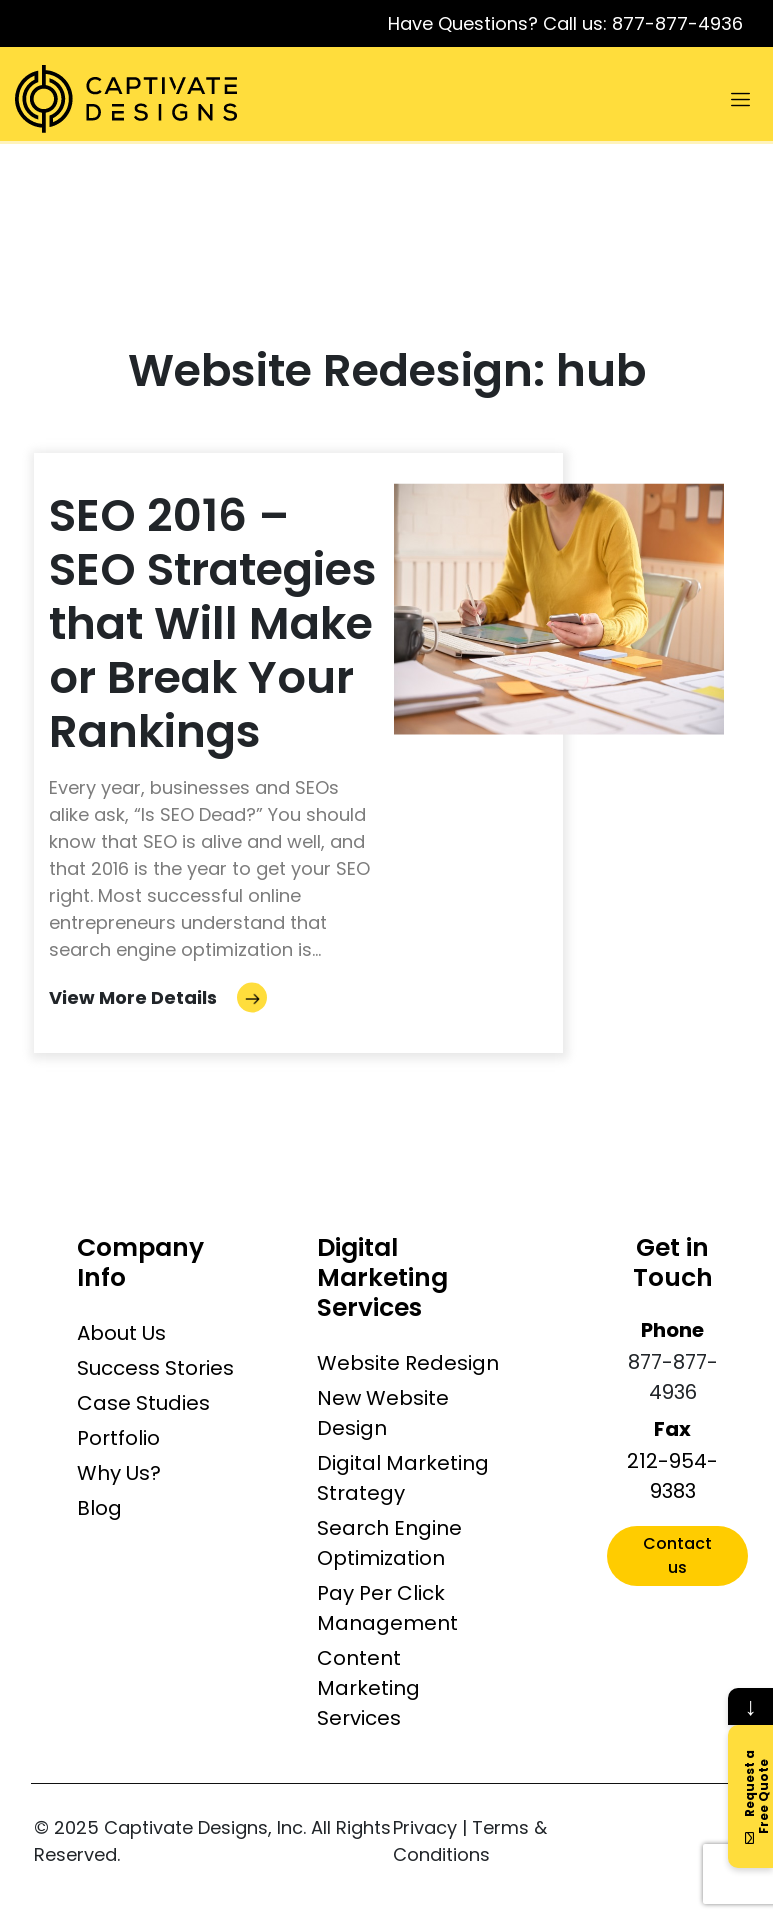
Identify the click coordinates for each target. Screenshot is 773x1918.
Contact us (677, 1555)
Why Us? (119, 1473)
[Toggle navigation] (740, 99)
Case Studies (143, 1403)
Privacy (425, 1827)
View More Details (158, 997)
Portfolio (118, 1438)
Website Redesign (408, 1363)
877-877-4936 (677, 23)
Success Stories (155, 1368)
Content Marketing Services (368, 1688)
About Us (121, 1333)
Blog (99, 1508)
